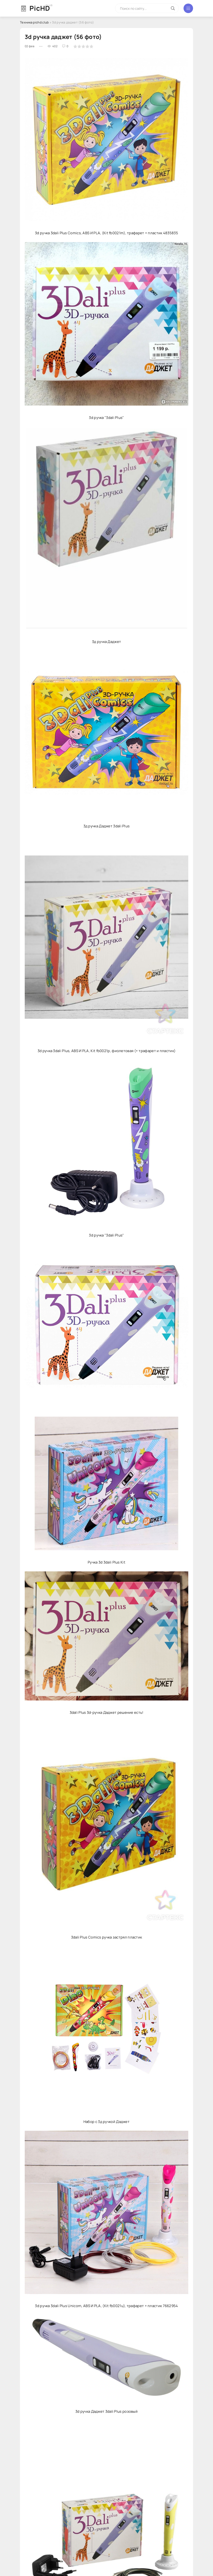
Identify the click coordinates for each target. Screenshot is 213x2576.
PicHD (39, 8)
